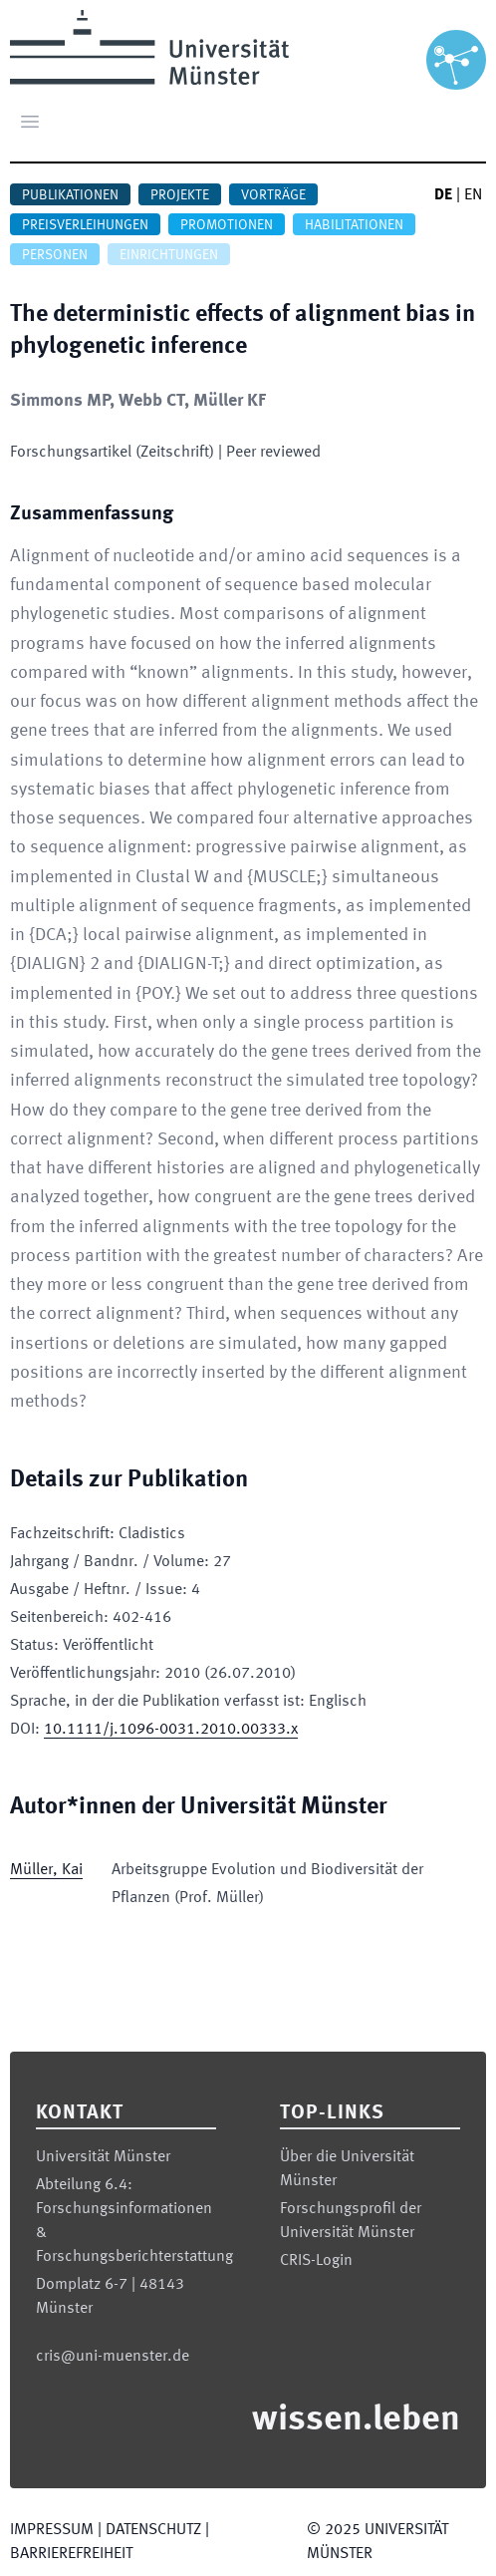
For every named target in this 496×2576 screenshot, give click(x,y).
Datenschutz (153, 2530)
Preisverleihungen (85, 225)
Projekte (179, 195)
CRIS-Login (316, 2261)
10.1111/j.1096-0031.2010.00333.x (171, 1730)
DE (443, 195)
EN (473, 195)
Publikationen (70, 195)
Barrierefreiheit (71, 2554)
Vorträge (273, 195)
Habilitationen (354, 225)
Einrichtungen (169, 255)
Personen (55, 255)
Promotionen (226, 225)
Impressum (52, 2530)
